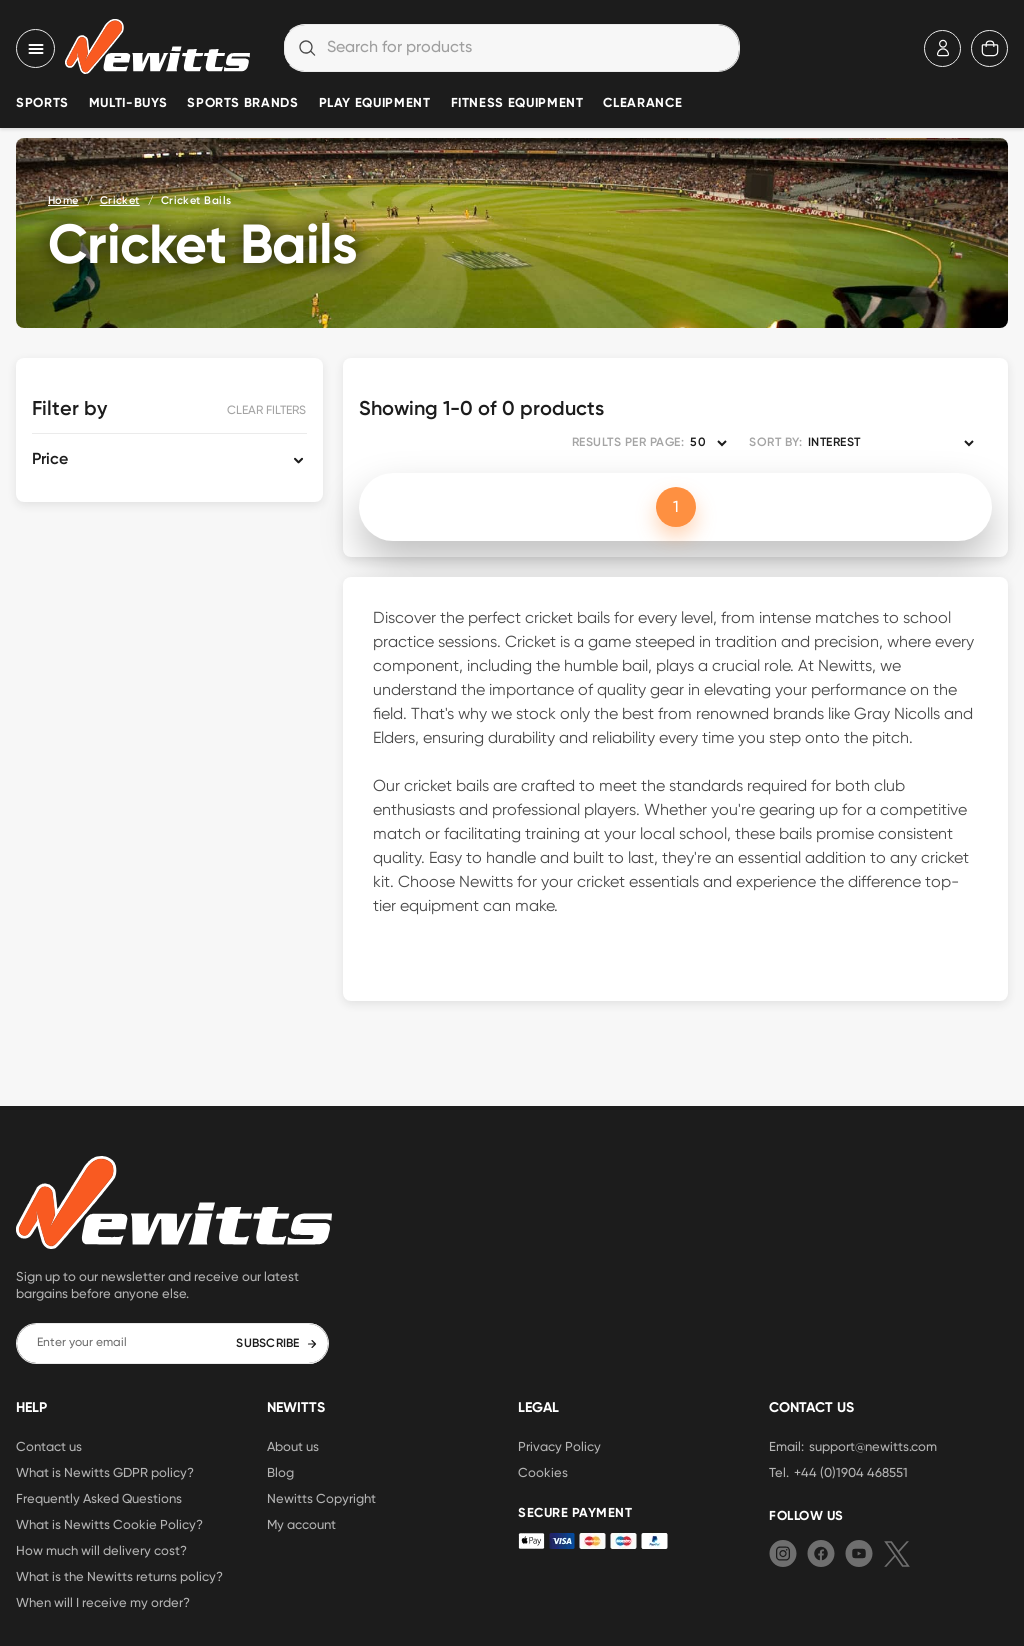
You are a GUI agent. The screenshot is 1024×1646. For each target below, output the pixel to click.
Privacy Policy (559, 1446)
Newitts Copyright (321, 1498)
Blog (280, 1472)
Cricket (120, 200)
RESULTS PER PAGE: (628, 443)
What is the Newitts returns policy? (119, 1576)
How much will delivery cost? (101, 1550)
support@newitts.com (873, 1446)
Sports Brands (242, 103)
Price (50, 460)
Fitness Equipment (517, 103)
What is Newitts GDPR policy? (105, 1472)
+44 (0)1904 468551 (851, 1472)
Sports (42, 103)
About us (293, 1446)
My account (301, 1524)
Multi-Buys (128, 103)
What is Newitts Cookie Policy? (109, 1524)
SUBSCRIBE (276, 1344)
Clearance (642, 103)
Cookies (543, 1472)
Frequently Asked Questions (99, 1498)
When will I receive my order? (103, 1602)
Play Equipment (375, 103)
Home (63, 200)
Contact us (49, 1446)
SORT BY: (775, 443)
